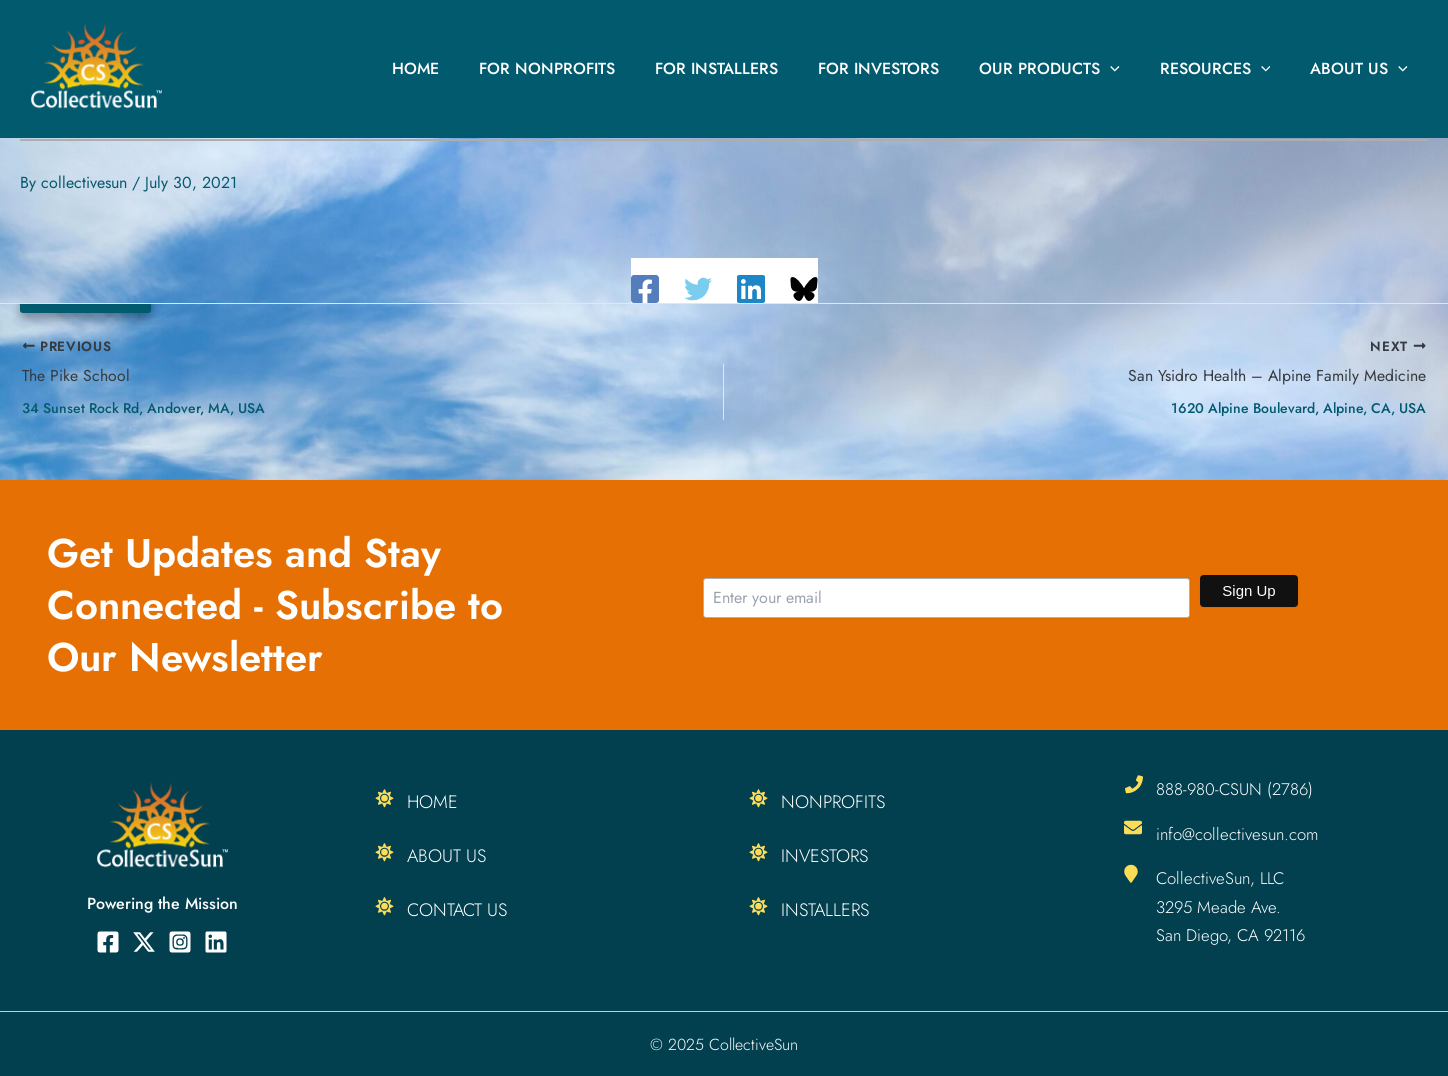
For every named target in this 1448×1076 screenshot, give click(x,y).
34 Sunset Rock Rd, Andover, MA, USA (143, 408)
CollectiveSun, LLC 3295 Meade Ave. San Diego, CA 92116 (1232, 905)
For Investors (906, 68)
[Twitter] (698, 289)
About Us (1363, 69)
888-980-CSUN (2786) (1236, 789)
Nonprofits (833, 802)
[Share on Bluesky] (804, 289)
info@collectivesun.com (1239, 833)
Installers (825, 910)
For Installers (752, 68)
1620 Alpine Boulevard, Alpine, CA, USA (1298, 408)
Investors (824, 856)
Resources (1227, 69)
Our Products (1069, 69)
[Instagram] (180, 942)
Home (467, 68)
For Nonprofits (591, 68)
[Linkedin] (751, 289)
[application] (1130, 69)
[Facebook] (645, 289)
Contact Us (457, 910)
